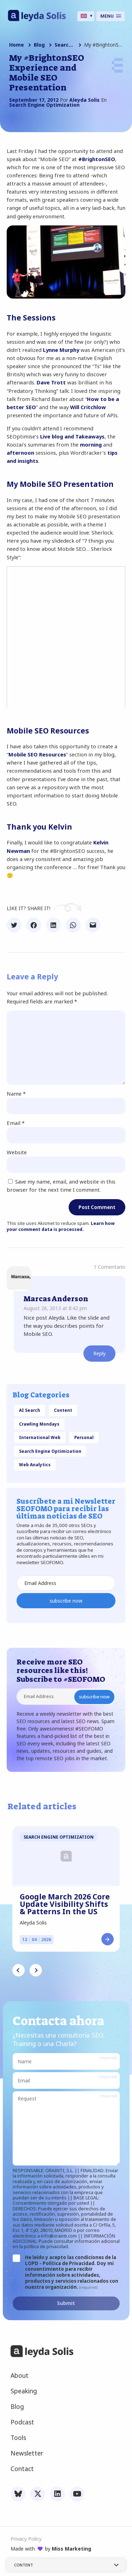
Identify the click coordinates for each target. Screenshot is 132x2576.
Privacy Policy (26, 2538)
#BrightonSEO (96, 159)
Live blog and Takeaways (72, 436)
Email (16, 1122)
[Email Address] (66, 1583)
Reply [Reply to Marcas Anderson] (99, 1353)
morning (91, 444)
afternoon (20, 452)
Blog (39, 45)
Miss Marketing (71, 2548)
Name (16, 1093)
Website (17, 1152)
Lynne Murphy (61, 349)
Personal (84, 1437)
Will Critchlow (88, 407)
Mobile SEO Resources (37, 754)
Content (63, 1410)
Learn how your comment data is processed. (61, 1226)
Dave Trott (51, 382)
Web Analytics (35, 1464)
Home (16, 45)
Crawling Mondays (39, 1424)
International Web (40, 1437)
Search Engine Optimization (64, 45)
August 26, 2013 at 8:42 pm (55, 1308)
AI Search (29, 1410)
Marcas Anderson (56, 1299)
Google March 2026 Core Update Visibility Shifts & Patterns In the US (65, 1904)
